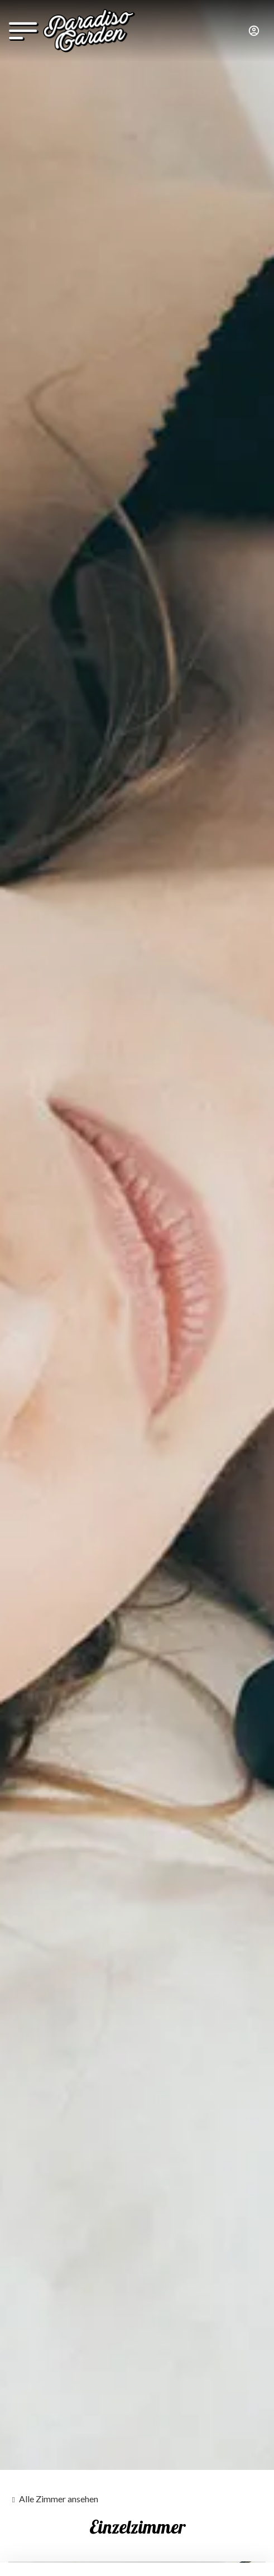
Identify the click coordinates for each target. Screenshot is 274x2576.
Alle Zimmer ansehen (58, 2498)
